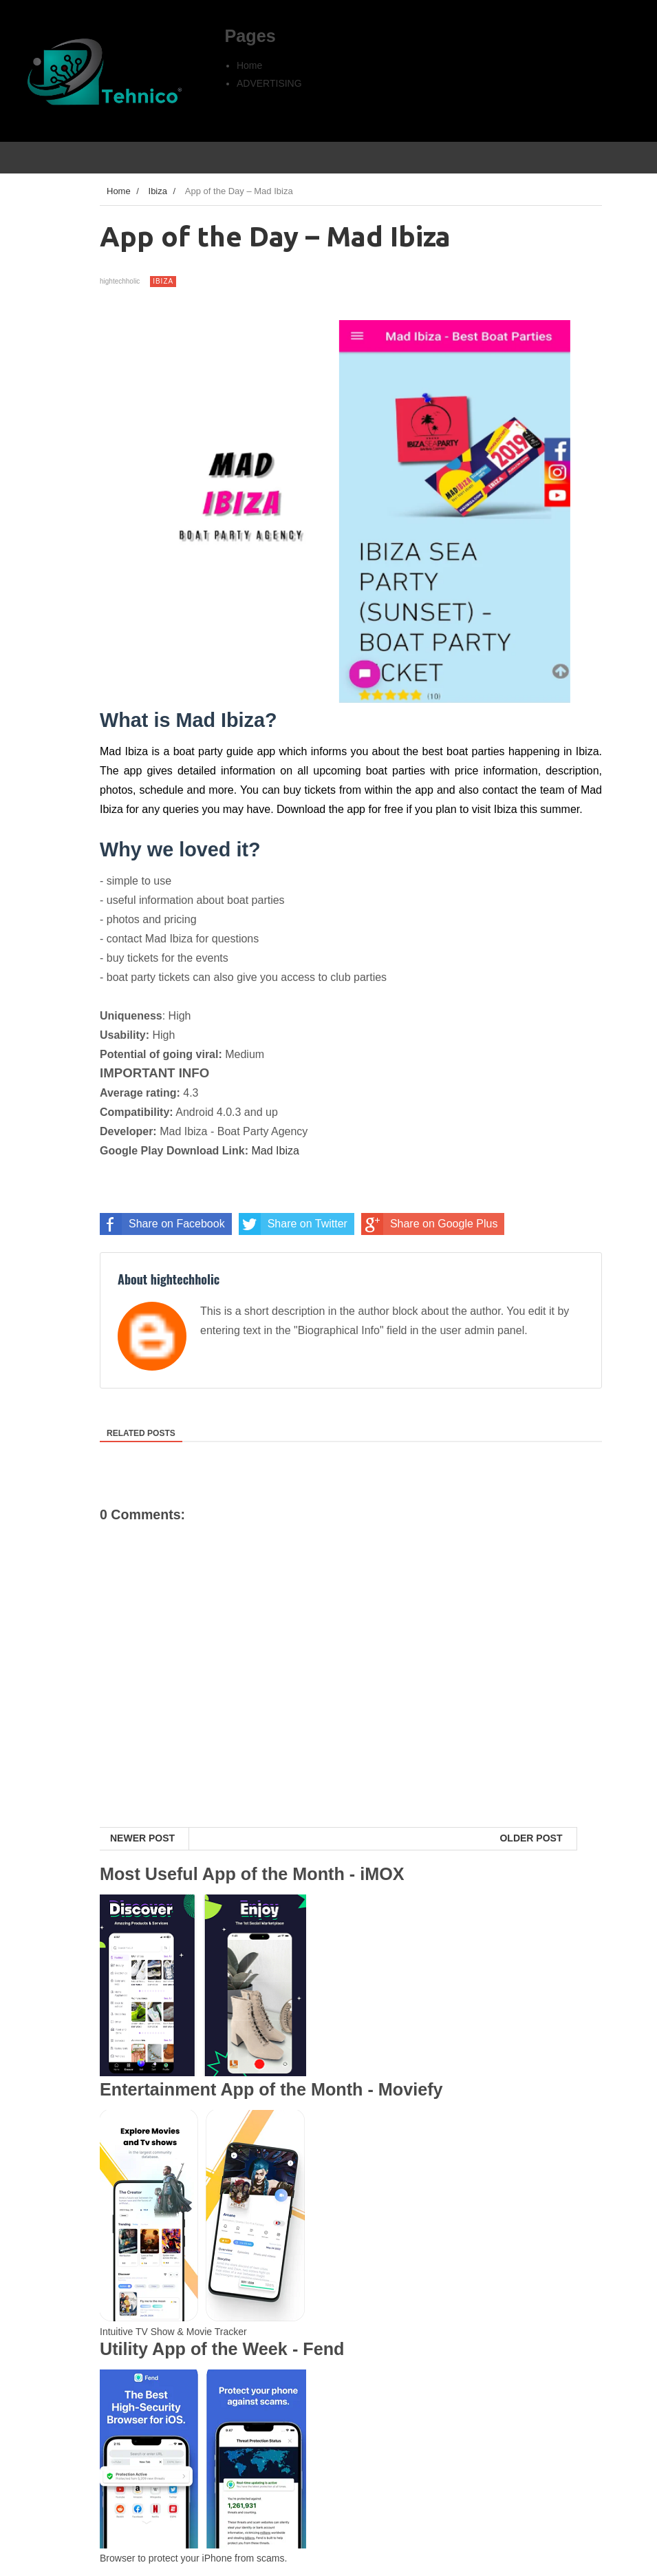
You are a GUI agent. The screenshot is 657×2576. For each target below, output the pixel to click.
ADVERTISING (269, 83)
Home (249, 65)
